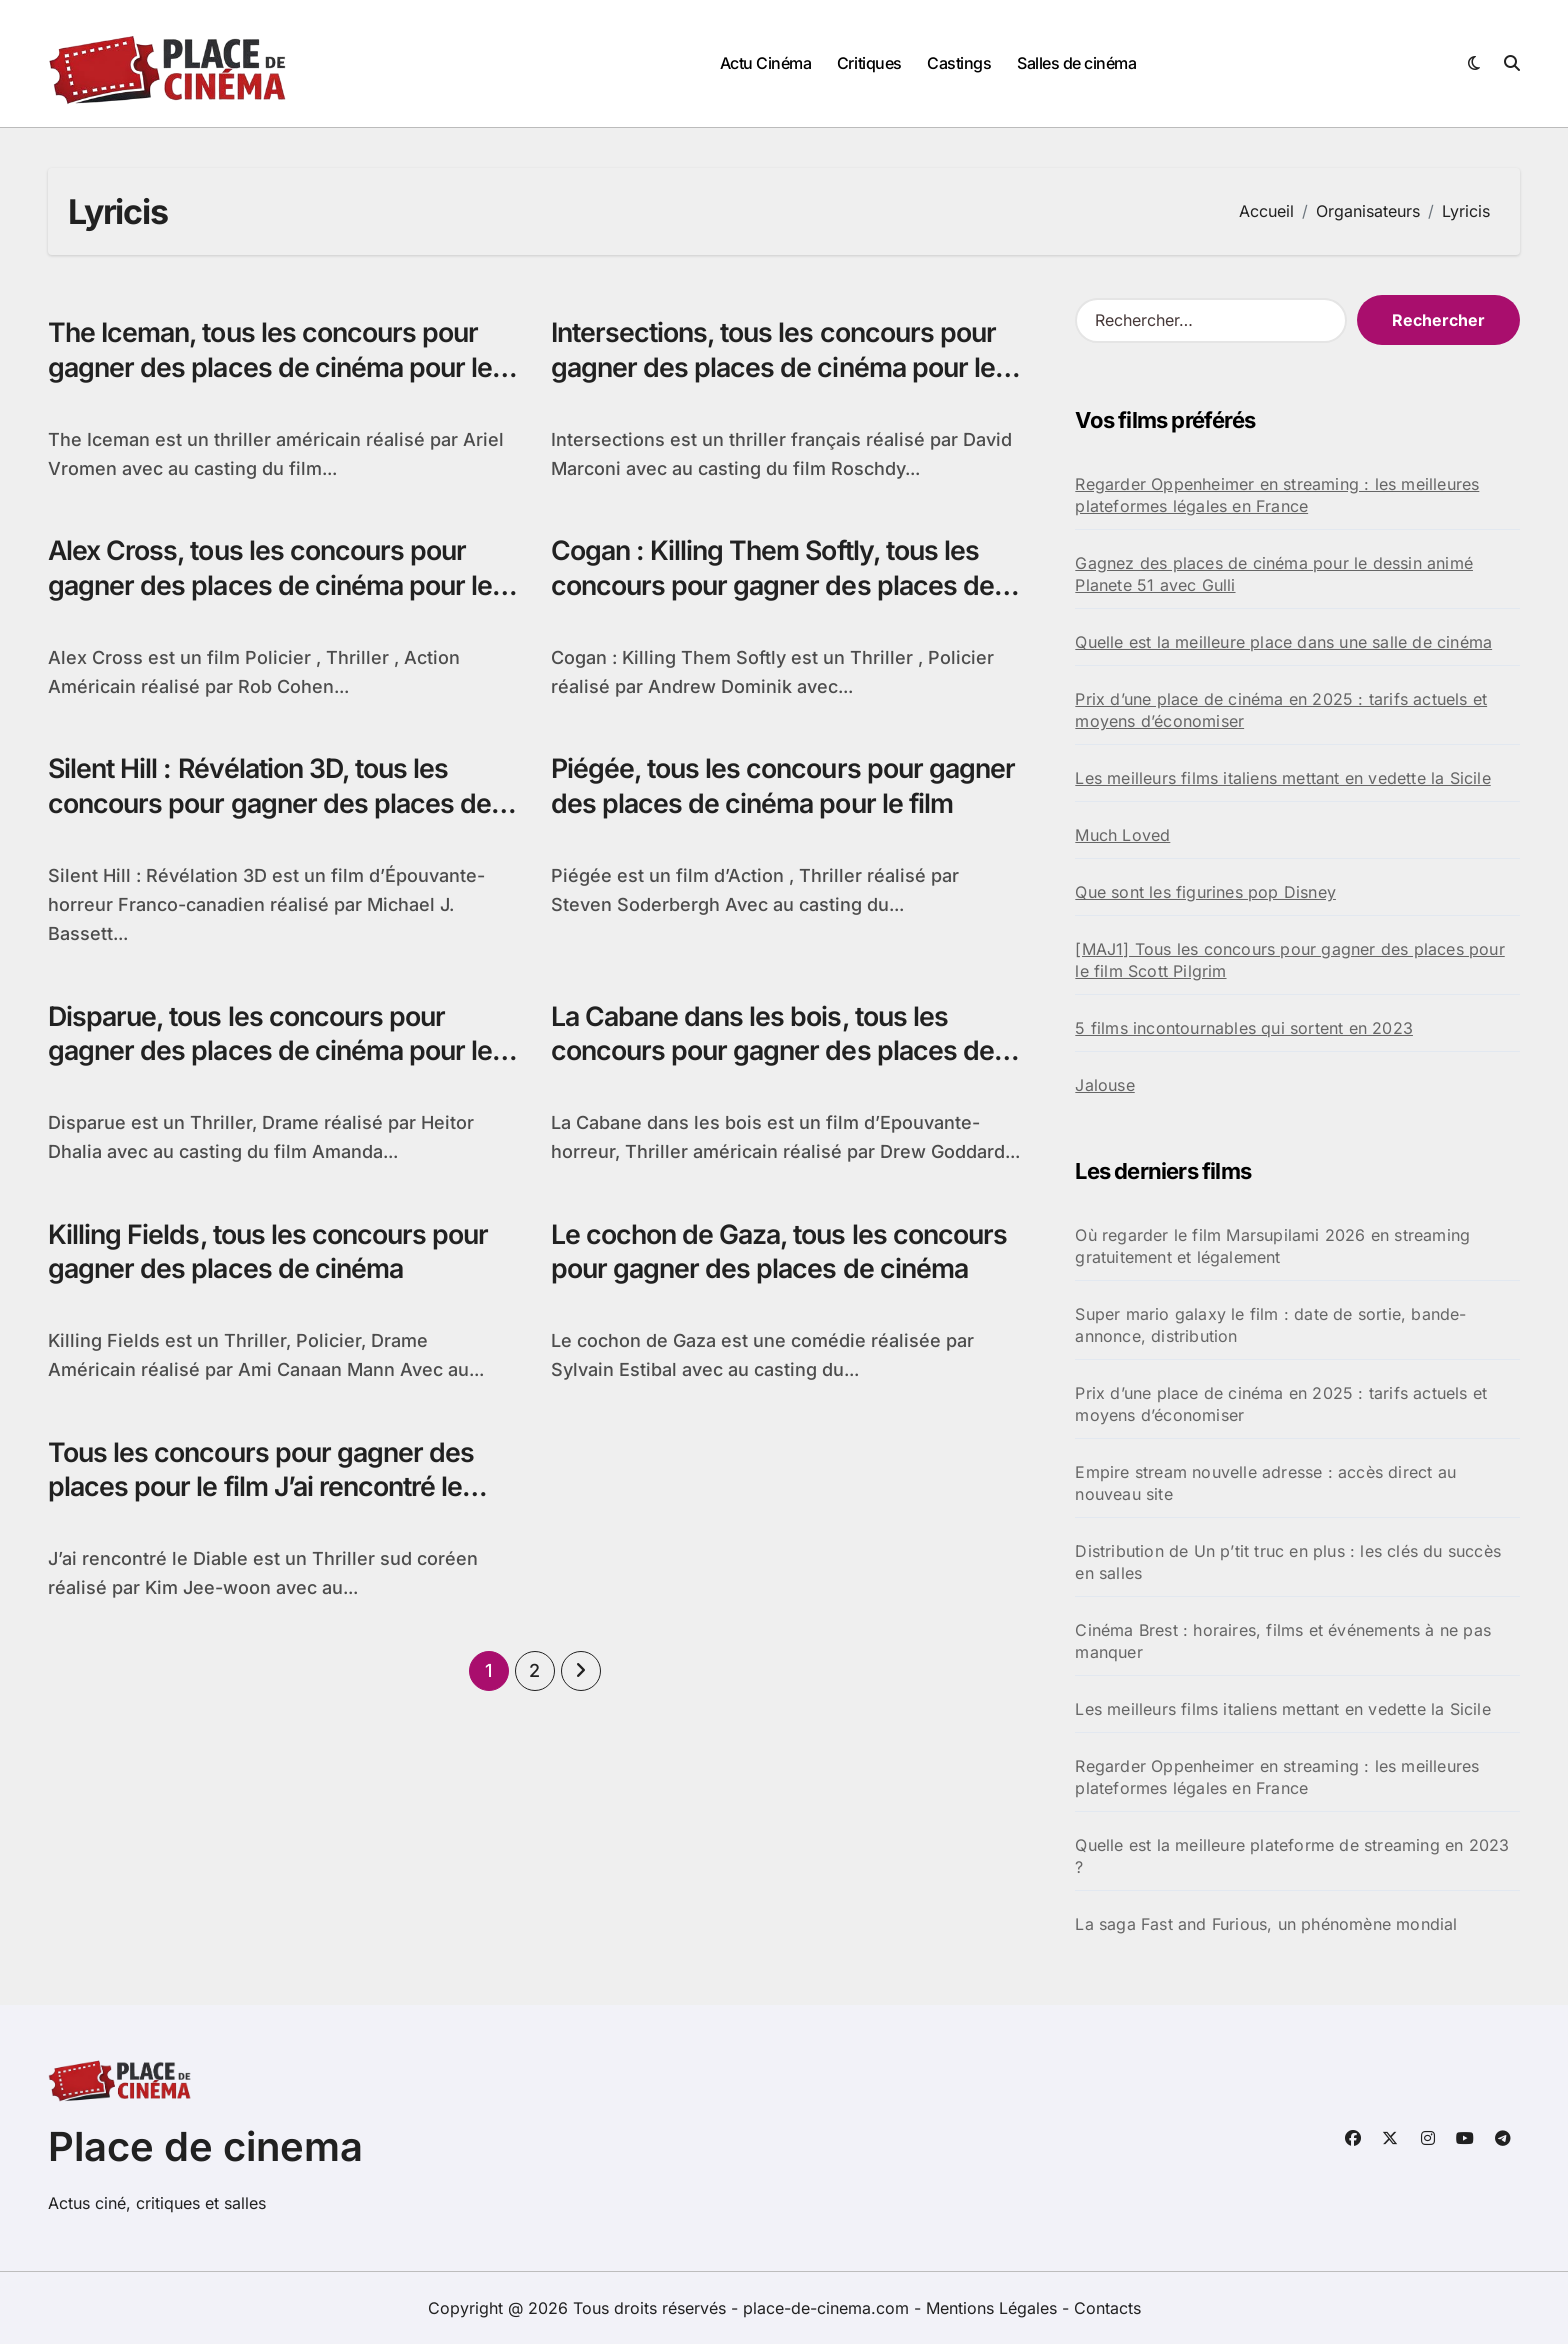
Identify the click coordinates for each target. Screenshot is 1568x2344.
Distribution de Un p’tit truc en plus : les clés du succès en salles (1288, 1562)
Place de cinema (205, 2146)
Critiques (869, 63)
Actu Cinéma (766, 63)
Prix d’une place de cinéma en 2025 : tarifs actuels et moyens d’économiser (1281, 710)
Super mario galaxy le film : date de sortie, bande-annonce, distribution (1270, 1325)
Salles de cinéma (1076, 63)
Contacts (1107, 2308)
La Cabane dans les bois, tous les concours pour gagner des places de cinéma (775, 1053)
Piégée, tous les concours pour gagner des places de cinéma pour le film (776, 805)
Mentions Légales (994, 2308)
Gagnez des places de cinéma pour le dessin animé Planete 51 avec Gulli (1274, 574)
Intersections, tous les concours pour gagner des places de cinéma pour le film (778, 367)
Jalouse (1104, 1085)
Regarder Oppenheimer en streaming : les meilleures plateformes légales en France (1277, 495)
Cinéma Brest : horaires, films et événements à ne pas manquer (1283, 1641)
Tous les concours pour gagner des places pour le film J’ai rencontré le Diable (264, 1490)
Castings (959, 63)
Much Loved (1122, 835)
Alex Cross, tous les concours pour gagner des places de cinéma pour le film (273, 586)
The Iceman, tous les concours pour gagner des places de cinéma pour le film (273, 367)
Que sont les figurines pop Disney (1205, 892)
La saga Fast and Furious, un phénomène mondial (1266, 1924)
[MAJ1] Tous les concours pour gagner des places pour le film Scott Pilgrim (1289, 960)
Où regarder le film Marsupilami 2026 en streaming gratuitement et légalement (1272, 1246)
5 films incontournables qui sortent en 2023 (1244, 1028)
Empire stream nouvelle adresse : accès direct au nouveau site (1265, 1483)
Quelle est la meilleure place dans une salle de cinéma (1283, 642)
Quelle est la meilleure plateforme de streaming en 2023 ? (1292, 1856)
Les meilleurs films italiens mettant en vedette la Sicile (1282, 778)
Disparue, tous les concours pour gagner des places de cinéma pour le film (273, 1053)
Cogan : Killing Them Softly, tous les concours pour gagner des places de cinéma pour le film (775, 586)
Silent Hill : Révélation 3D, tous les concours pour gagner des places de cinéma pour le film (272, 805)
